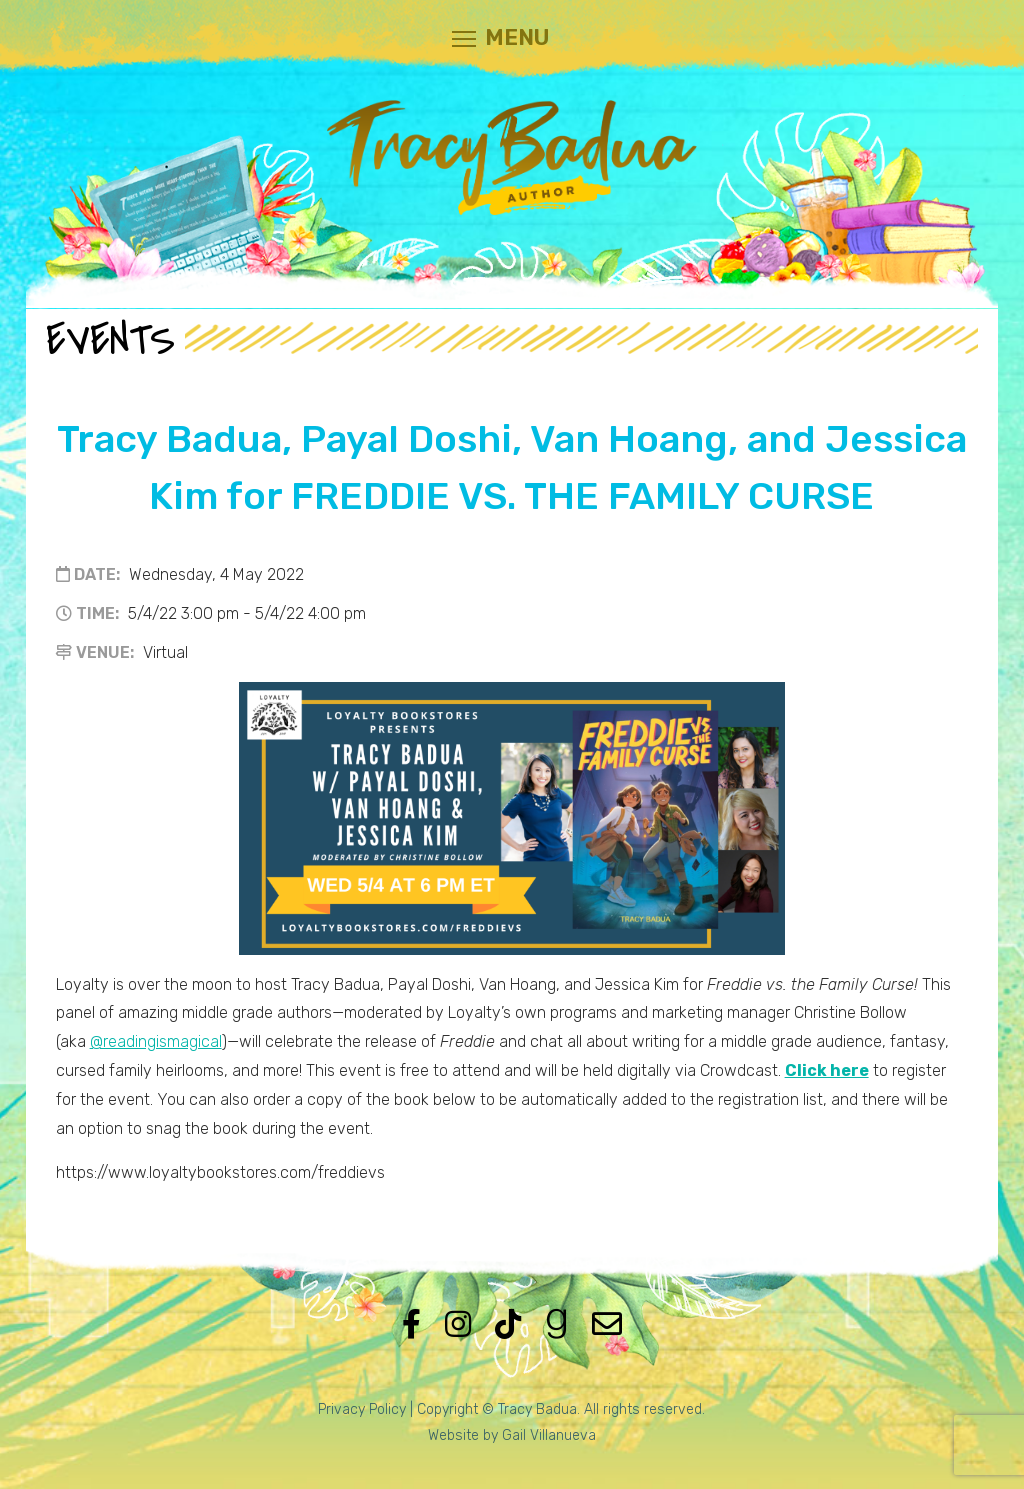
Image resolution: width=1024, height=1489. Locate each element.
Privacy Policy (362, 1409)
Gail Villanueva (549, 1435)
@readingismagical (156, 1041)
